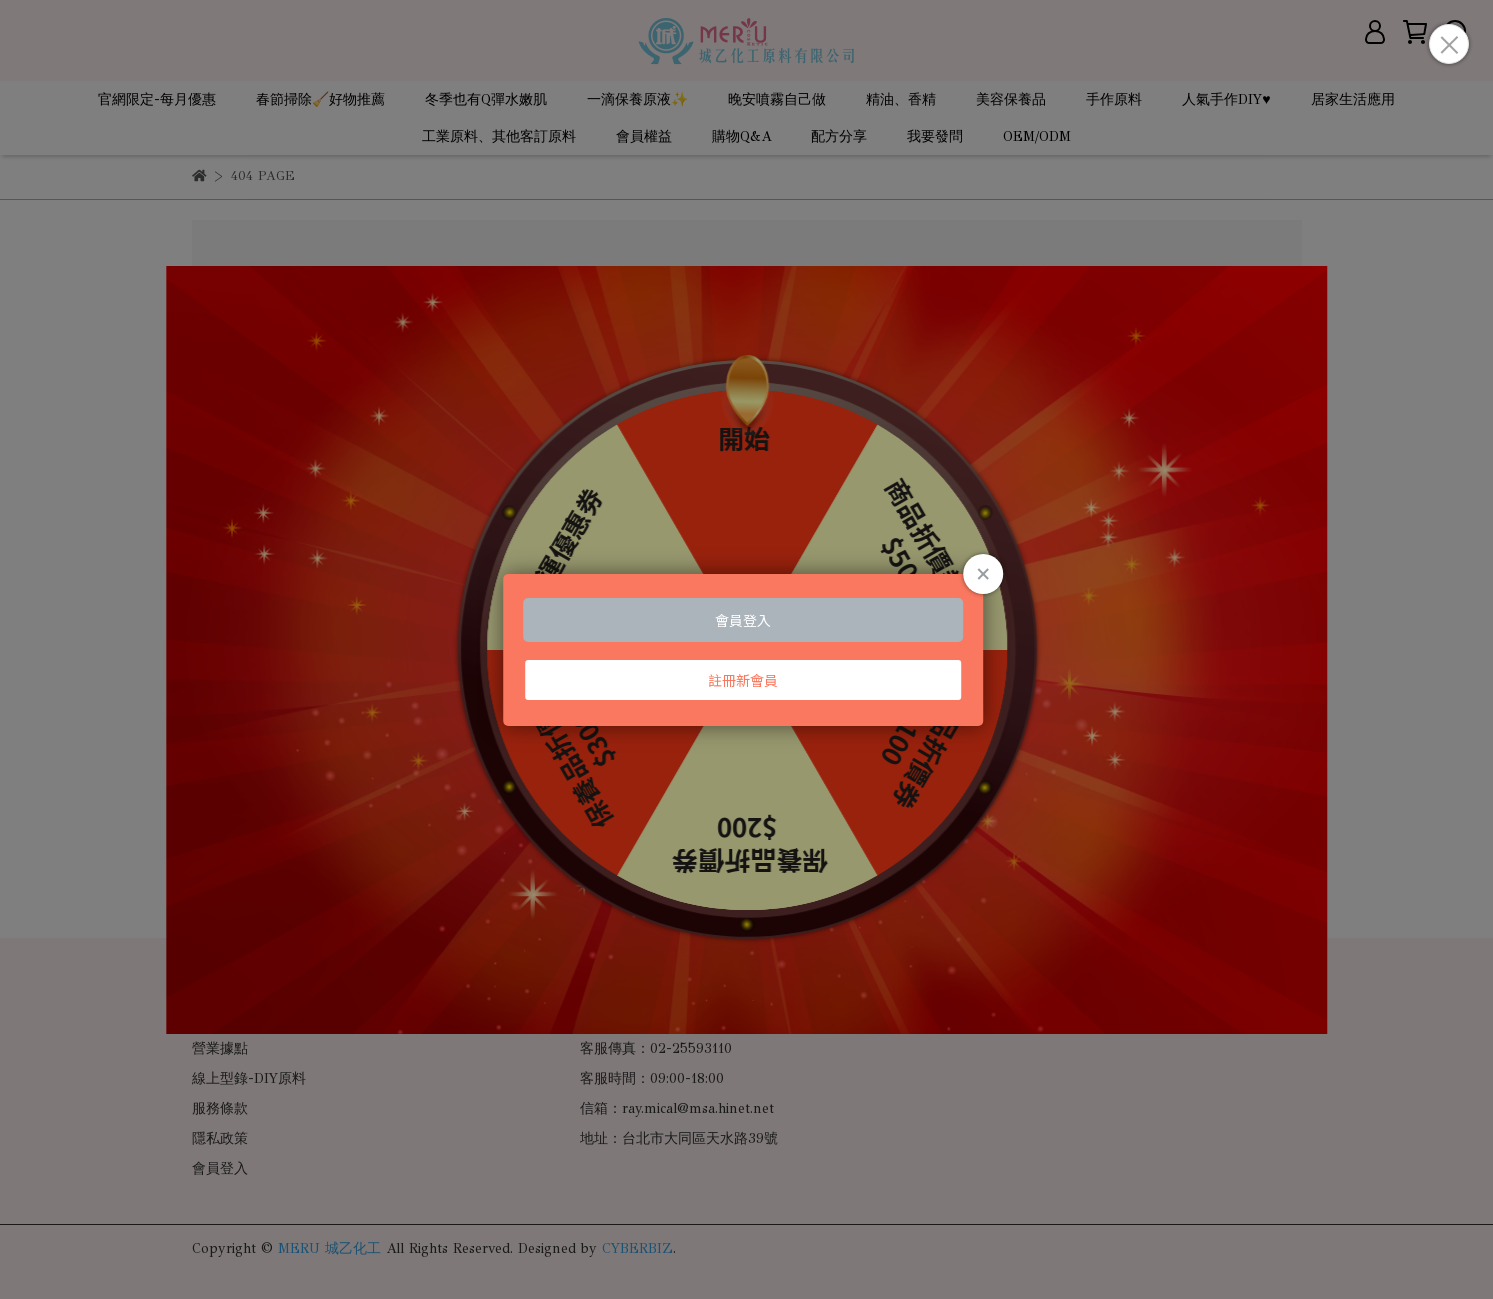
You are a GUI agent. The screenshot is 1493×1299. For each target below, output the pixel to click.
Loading (747, 650)
